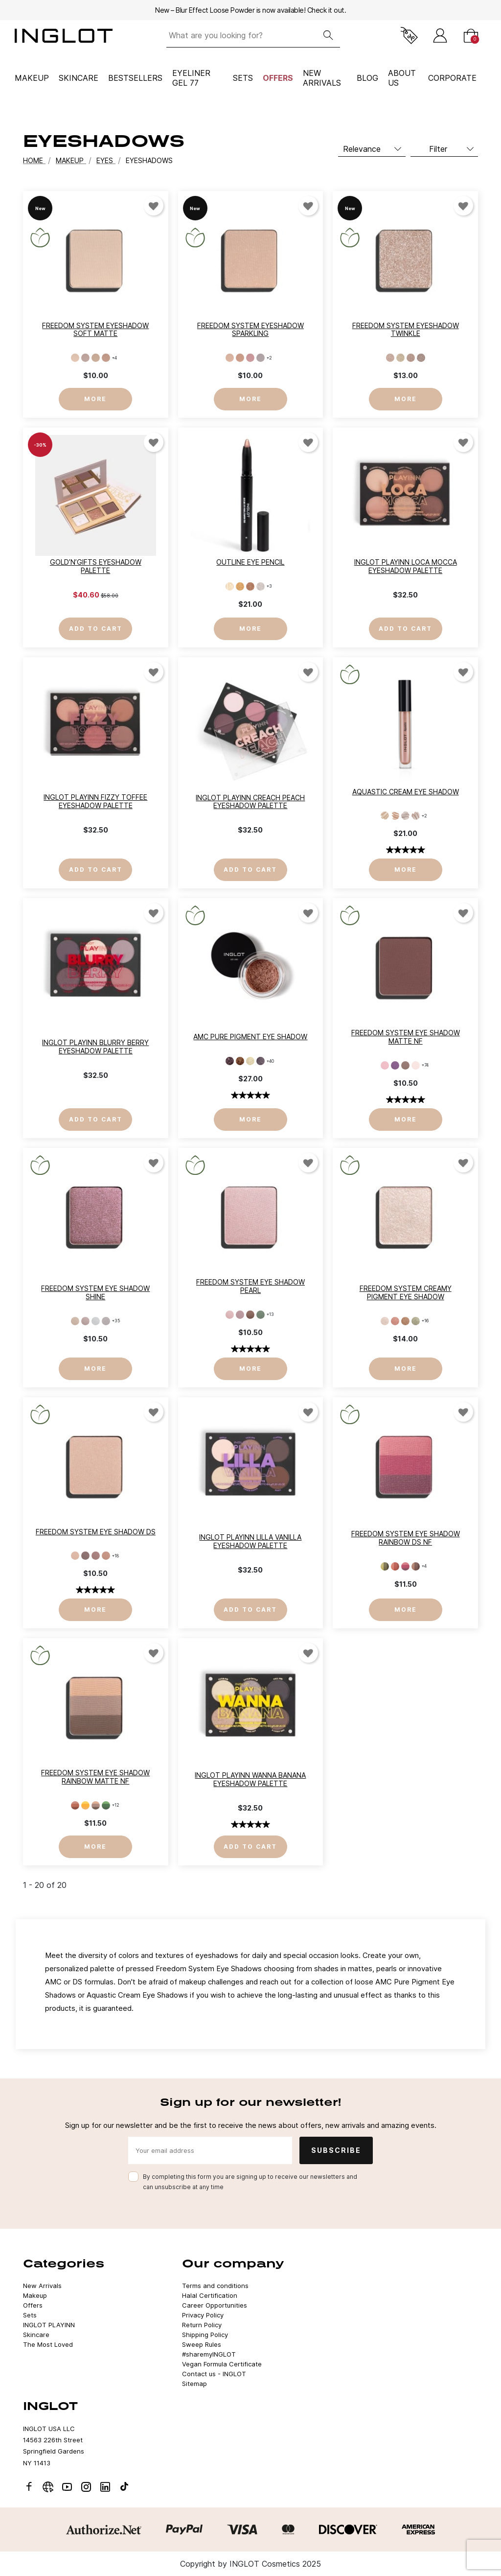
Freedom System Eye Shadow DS (96, 1531)
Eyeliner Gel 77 (191, 78)
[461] (106, 1555)
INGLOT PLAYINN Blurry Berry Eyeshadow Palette (95, 1046)
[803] (95, 358)
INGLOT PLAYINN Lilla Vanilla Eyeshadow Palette (250, 1541)
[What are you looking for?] (241, 35)
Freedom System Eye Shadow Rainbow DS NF (405, 1537)
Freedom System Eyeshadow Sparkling (250, 329)
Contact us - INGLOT (214, 2374)
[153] (85, 1321)
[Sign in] (440, 35)
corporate (452, 78)
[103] (85, 1805)
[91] (230, 586)
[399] (240, 1315)
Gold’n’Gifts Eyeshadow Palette (95, 566)
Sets (243, 78)
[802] (85, 358)
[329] (405, 1065)
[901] (230, 358)
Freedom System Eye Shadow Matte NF (405, 1036)
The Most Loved (48, 2344)
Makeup (32, 78)
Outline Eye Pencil (250, 562)
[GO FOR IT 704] (415, 1321)
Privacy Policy (203, 2315)
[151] (95, 1321)
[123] (395, 1566)
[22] (230, 1061)
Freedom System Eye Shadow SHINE (95, 1292)
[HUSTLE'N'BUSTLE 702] (395, 1321)
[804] (106, 358)
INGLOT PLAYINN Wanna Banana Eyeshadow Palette (250, 1779)
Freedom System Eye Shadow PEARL (250, 1286)
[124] (405, 1566)
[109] (106, 1805)
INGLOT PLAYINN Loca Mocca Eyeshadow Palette (405, 566)
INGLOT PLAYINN (49, 2325)
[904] (260, 358)
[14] (421, 358)
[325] (395, 1065)
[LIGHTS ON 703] (405, 1321)
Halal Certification (209, 2295)
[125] (415, 1566)
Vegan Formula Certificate (222, 2364)
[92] (240, 586)
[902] (240, 358)
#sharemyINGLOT (209, 2354)
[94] (260, 586)
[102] (75, 1805)
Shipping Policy (205, 2334)
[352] (415, 1065)
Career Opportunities (214, 2305)
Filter (438, 149)
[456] (75, 1555)
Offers (278, 78)
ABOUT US (402, 78)
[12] (400, 358)
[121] (385, 1566)
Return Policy (202, 2325)
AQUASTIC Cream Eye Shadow (405, 791)
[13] (411, 358)
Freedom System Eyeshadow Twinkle (405, 329)
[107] (95, 1805)
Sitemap (194, 2383)
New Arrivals (42, 2286)
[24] (240, 1061)
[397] (230, 1315)
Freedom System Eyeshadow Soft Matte (95, 329)
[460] (95, 1555)
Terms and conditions (215, 2286)
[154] (75, 1321)
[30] (250, 1061)
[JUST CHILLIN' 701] (385, 1321)
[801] (75, 358)
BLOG (367, 78)
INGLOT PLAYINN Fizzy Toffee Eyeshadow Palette (95, 801)
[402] (250, 1315)
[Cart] (471, 35)
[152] (106, 1321)
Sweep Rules (201, 2344)
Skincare (78, 78)
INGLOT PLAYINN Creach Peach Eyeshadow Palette (250, 801)
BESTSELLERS (135, 78)
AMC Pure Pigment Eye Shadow (250, 1036)
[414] (260, 1315)
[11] (390, 358)
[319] (385, 1065)
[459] (85, 1555)
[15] (415, 815)
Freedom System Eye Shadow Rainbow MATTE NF (95, 1776)
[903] (250, 358)
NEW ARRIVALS (322, 78)
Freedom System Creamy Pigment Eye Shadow (406, 1292)
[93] (250, 586)
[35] (260, 1061)
